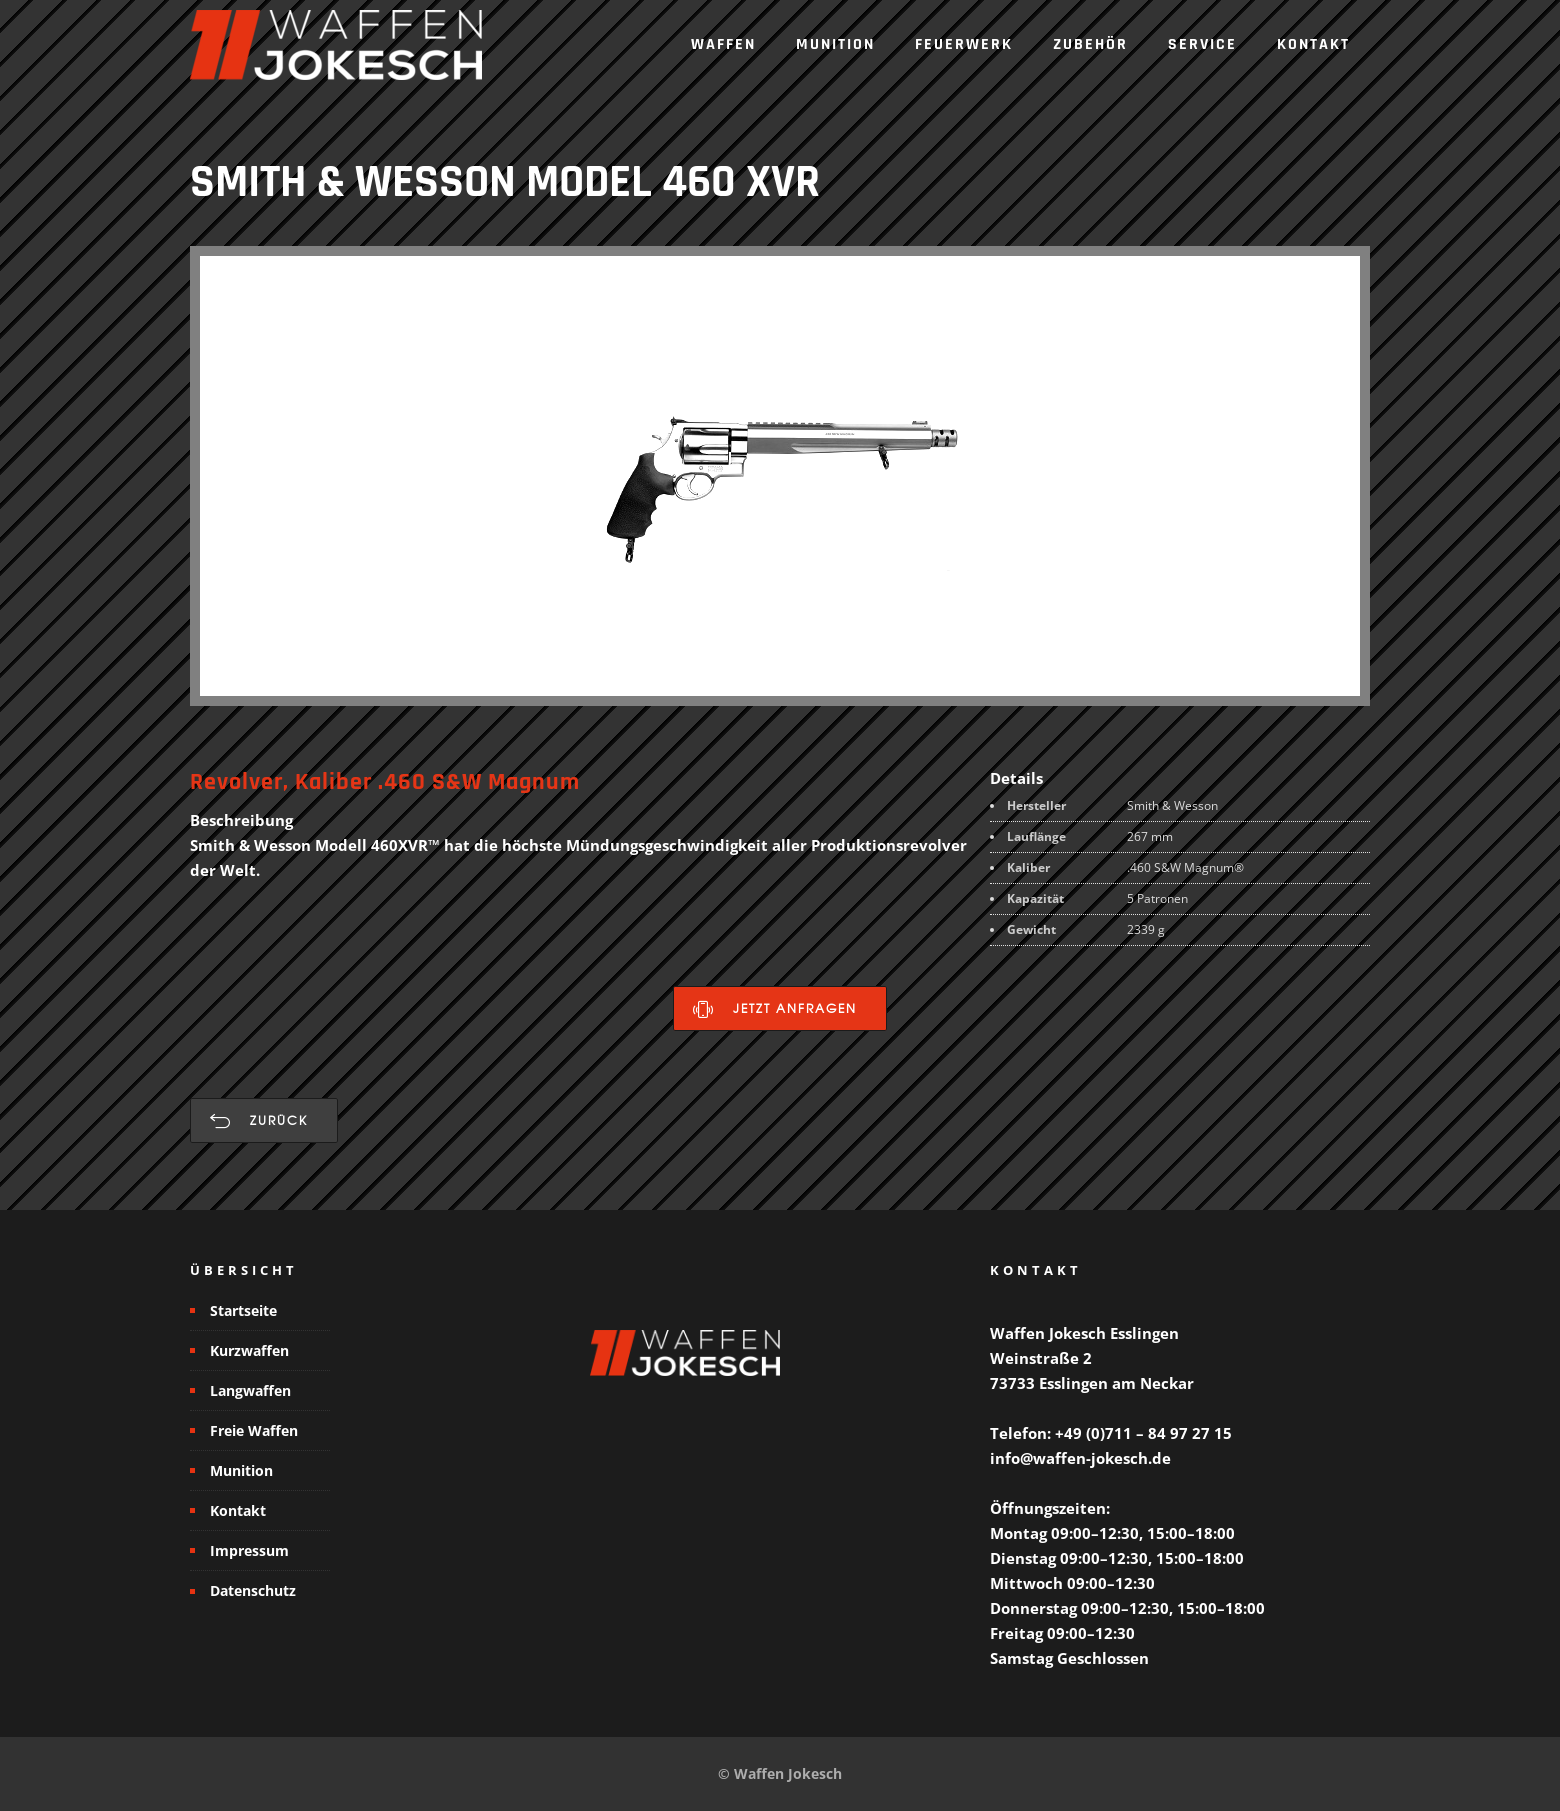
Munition (835, 44)
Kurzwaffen (249, 1350)
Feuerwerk (964, 44)
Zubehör (1090, 44)
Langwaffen (250, 1390)
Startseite (243, 1310)
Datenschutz (253, 1590)
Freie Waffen (254, 1430)
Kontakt (1313, 44)
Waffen (723, 44)
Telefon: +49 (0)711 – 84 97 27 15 (1111, 1433)
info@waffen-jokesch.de (1080, 1458)
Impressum (249, 1550)
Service (1202, 44)
